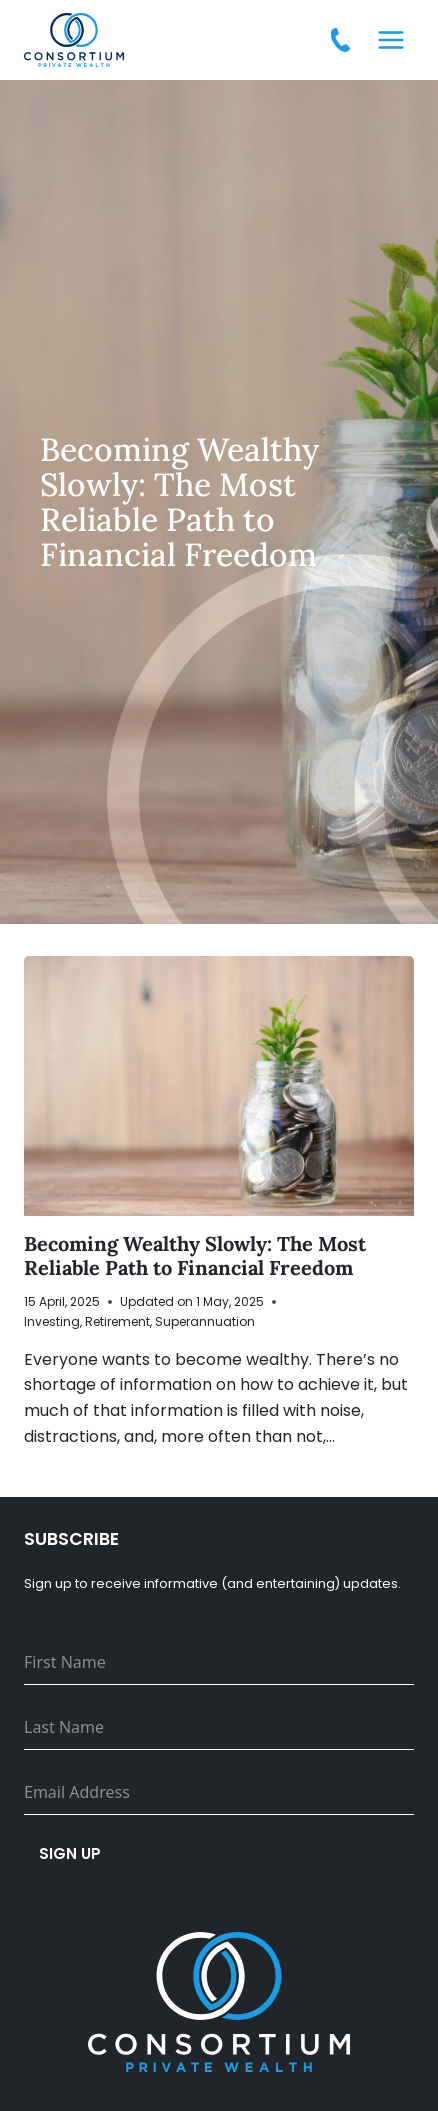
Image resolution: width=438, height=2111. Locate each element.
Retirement (117, 1321)
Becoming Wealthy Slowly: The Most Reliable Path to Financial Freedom (195, 1255)
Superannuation (205, 1321)
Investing (52, 1321)
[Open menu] (390, 39)
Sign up (70, 1853)
